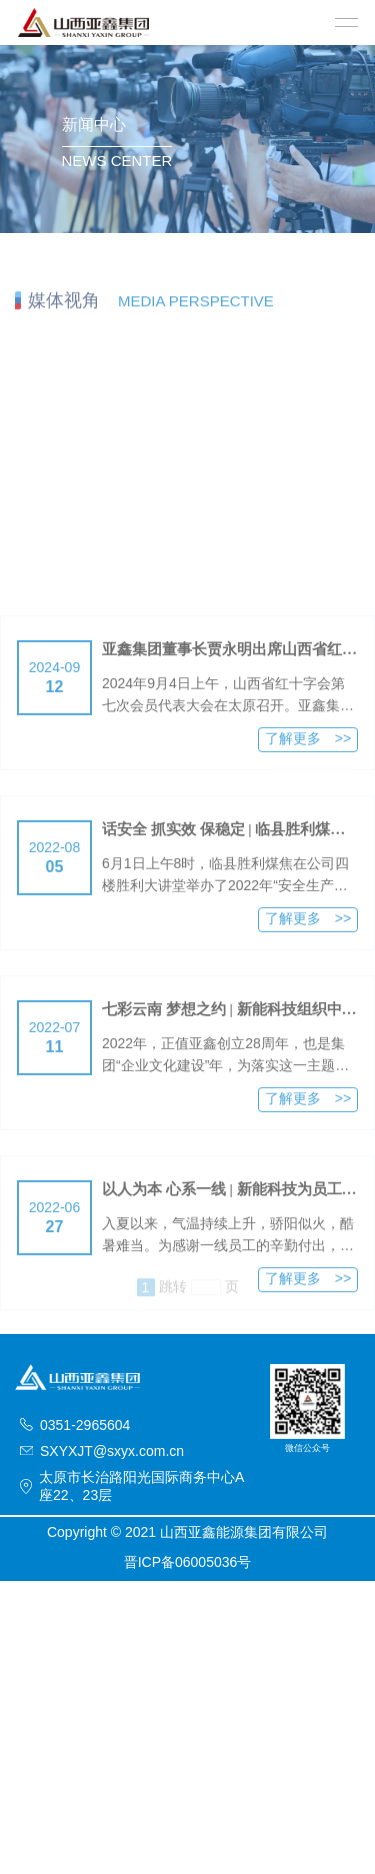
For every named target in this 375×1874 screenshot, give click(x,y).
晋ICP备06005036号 (188, 1562)
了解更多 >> (308, 782)
